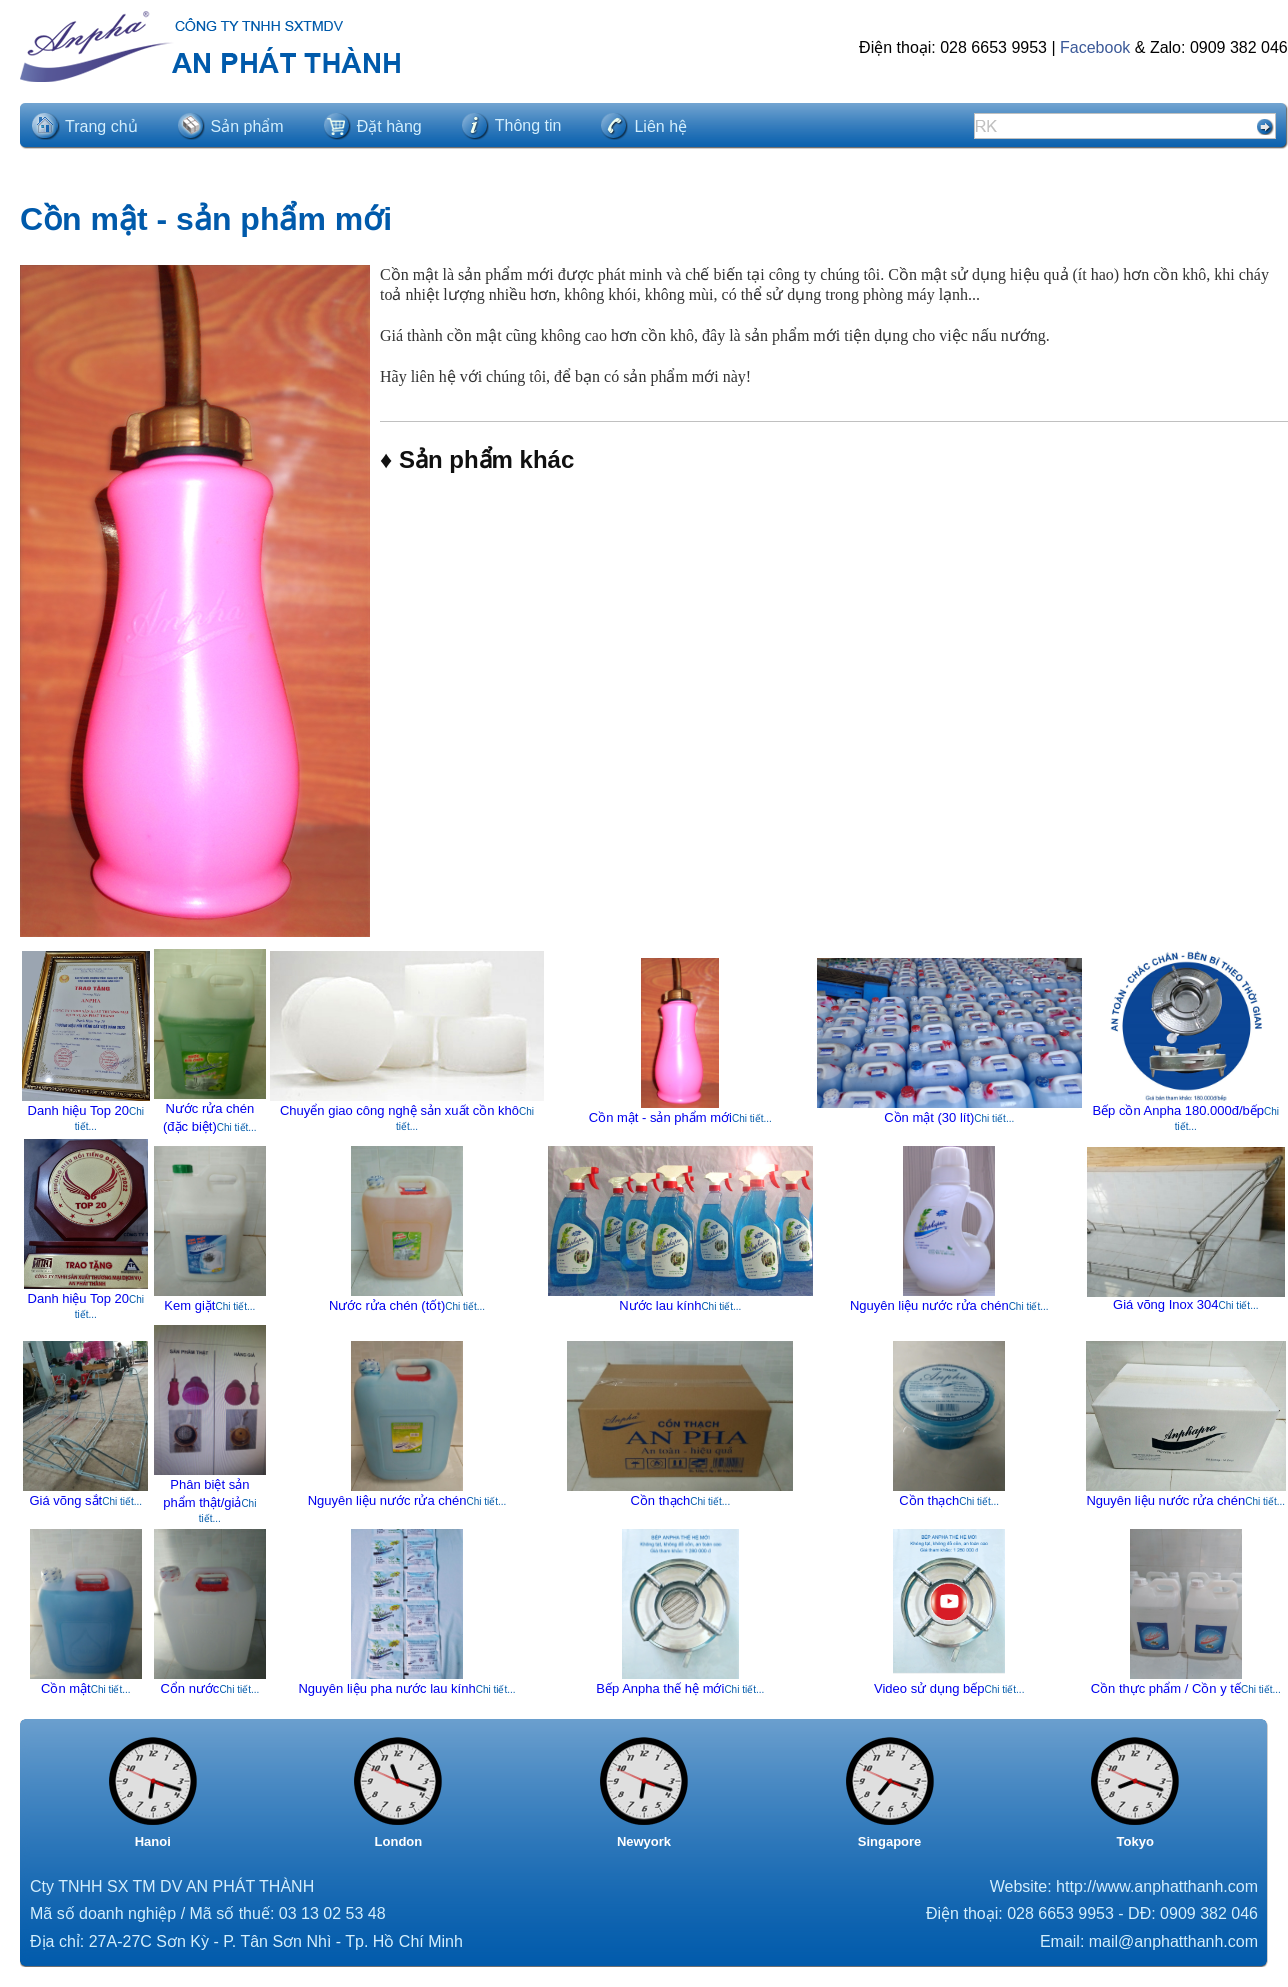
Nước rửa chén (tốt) (387, 1305)
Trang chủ (101, 126)
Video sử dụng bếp (929, 1688)
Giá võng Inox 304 (1166, 1304)
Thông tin (528, 125)
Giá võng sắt (65, 1500)
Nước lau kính (660, 1305)
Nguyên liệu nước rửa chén (929, 1305)
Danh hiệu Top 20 (78, 1110)
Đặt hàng (389, 126)
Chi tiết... (237, 1127)
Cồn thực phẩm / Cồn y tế (1166, 1688)
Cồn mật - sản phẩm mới (660, 1117)
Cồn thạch (660, 1500)
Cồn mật (66, 1688)
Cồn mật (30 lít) (929, 1117)
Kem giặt (189, 1305)
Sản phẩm (247, 126)
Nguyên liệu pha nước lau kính (386, 1688)
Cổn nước (189, 1688)
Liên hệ (660, 126)
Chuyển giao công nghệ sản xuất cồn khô (399, 1110)
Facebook (1095, 47)
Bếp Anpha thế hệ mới (660, 1688)
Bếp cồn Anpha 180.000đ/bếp (1178, 1110)
